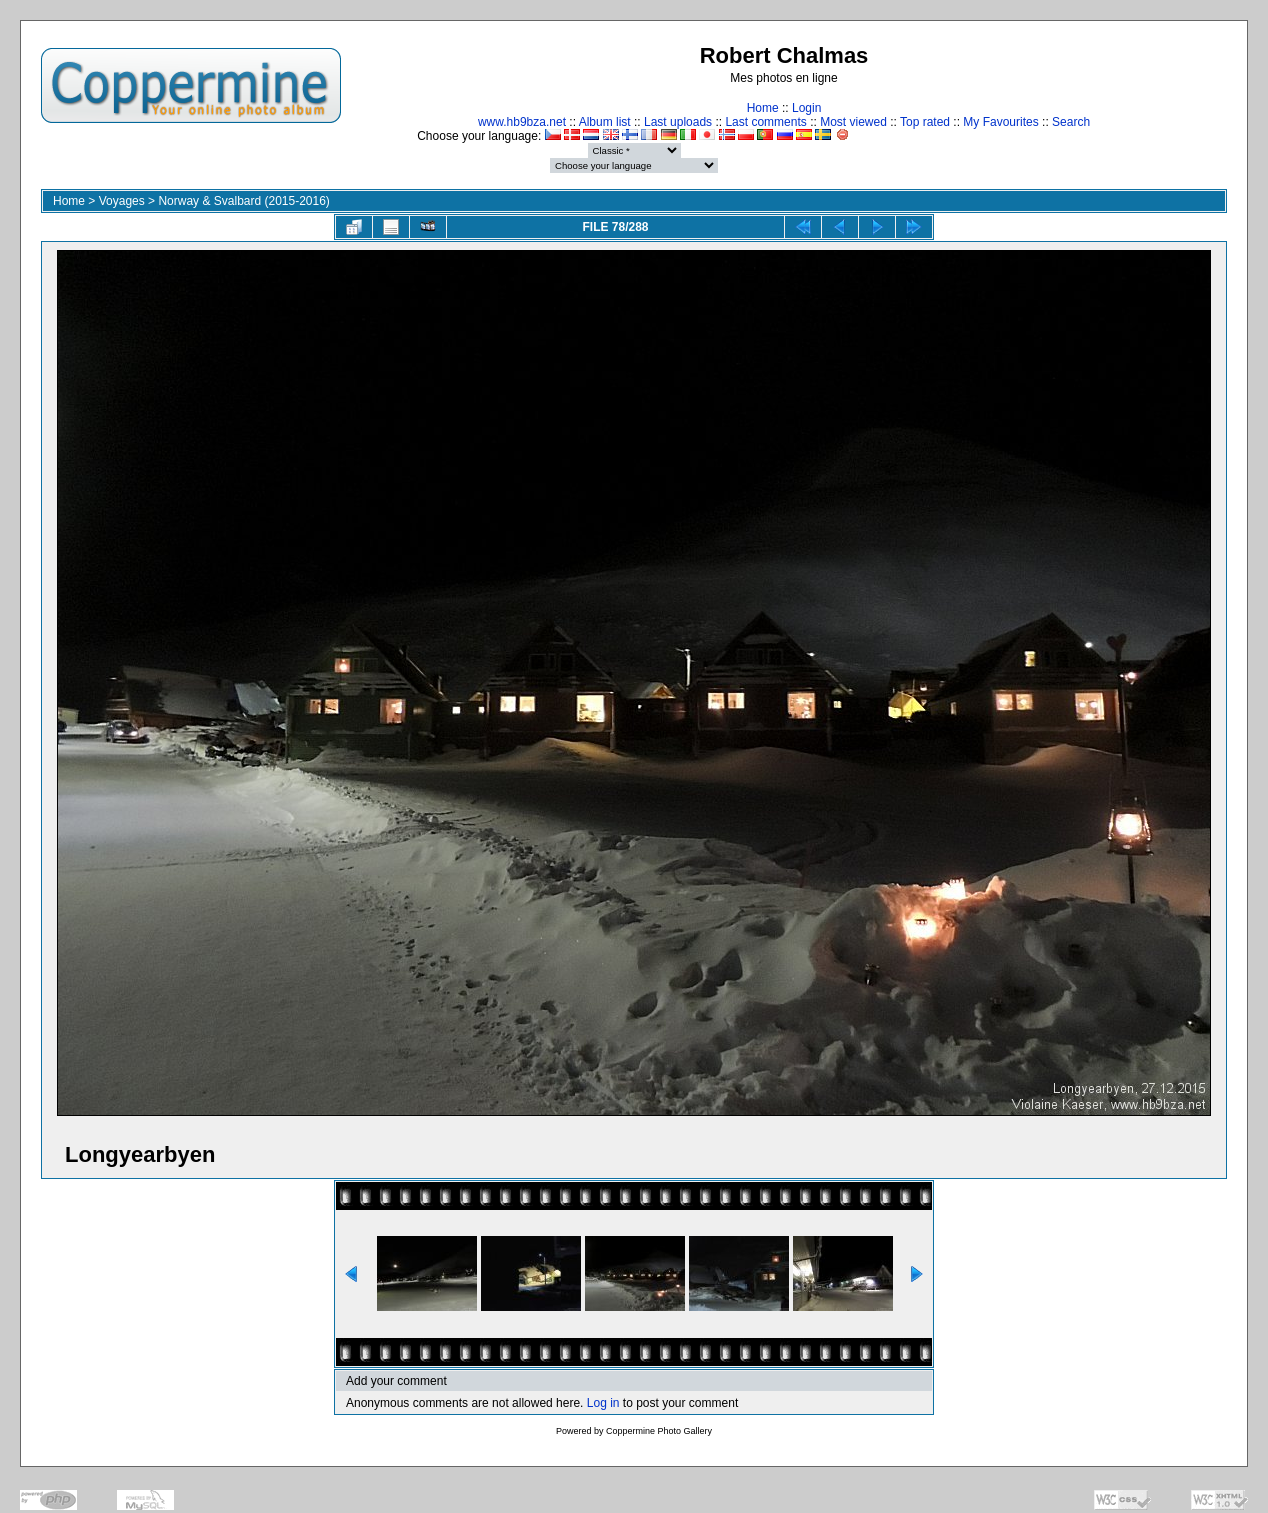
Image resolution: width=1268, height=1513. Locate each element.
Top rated (925, 122)
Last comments (765, 122)
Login (806, 108)
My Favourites (1000, 122)
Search (1071, 122)
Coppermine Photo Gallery (659, 1431)
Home (763, 108)
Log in (603, 1403)
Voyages (122, 201)
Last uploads (678, 122)
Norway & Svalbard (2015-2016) (243, 201)
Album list (605, 122)
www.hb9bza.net (522, 122)
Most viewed (853, 122)
